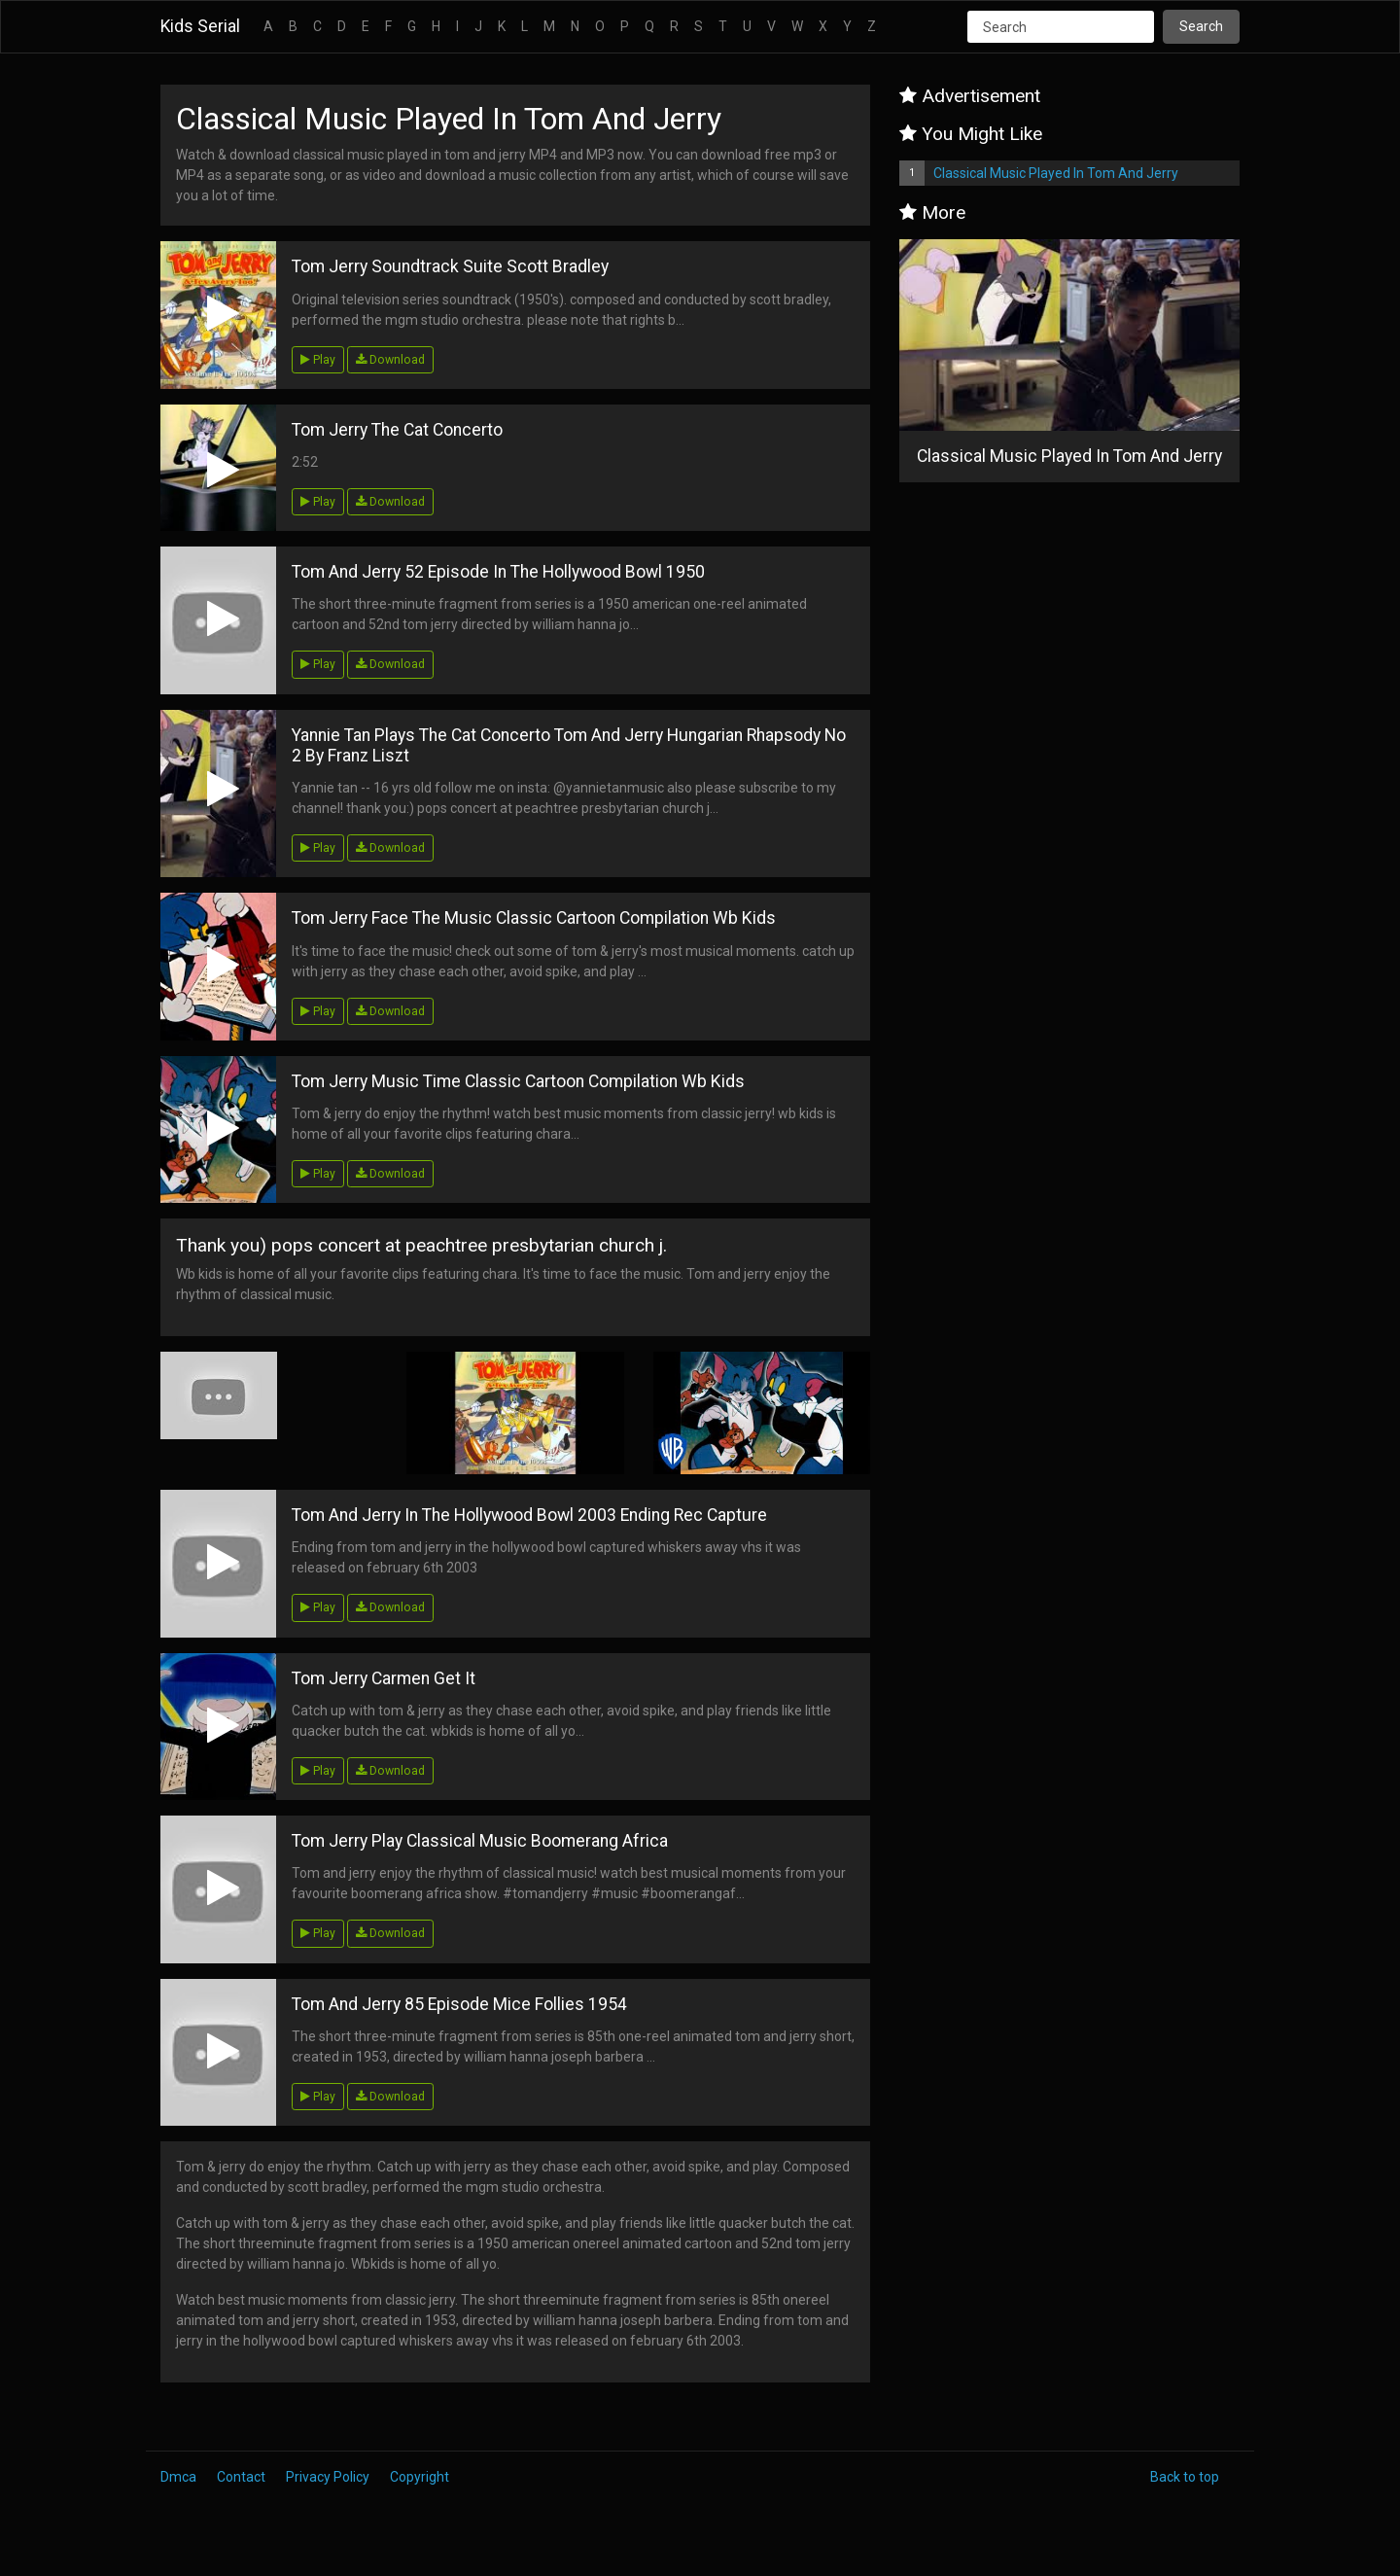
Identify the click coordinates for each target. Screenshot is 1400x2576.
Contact (241, 2477)
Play (317, 360)
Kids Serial (200, 26)
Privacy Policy (327, 2477)
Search (1201, 26)
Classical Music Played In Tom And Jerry (1055, 173)
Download (390, 360)
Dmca (178, 2477)
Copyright (419, 2477)
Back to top (1184, 2477)
